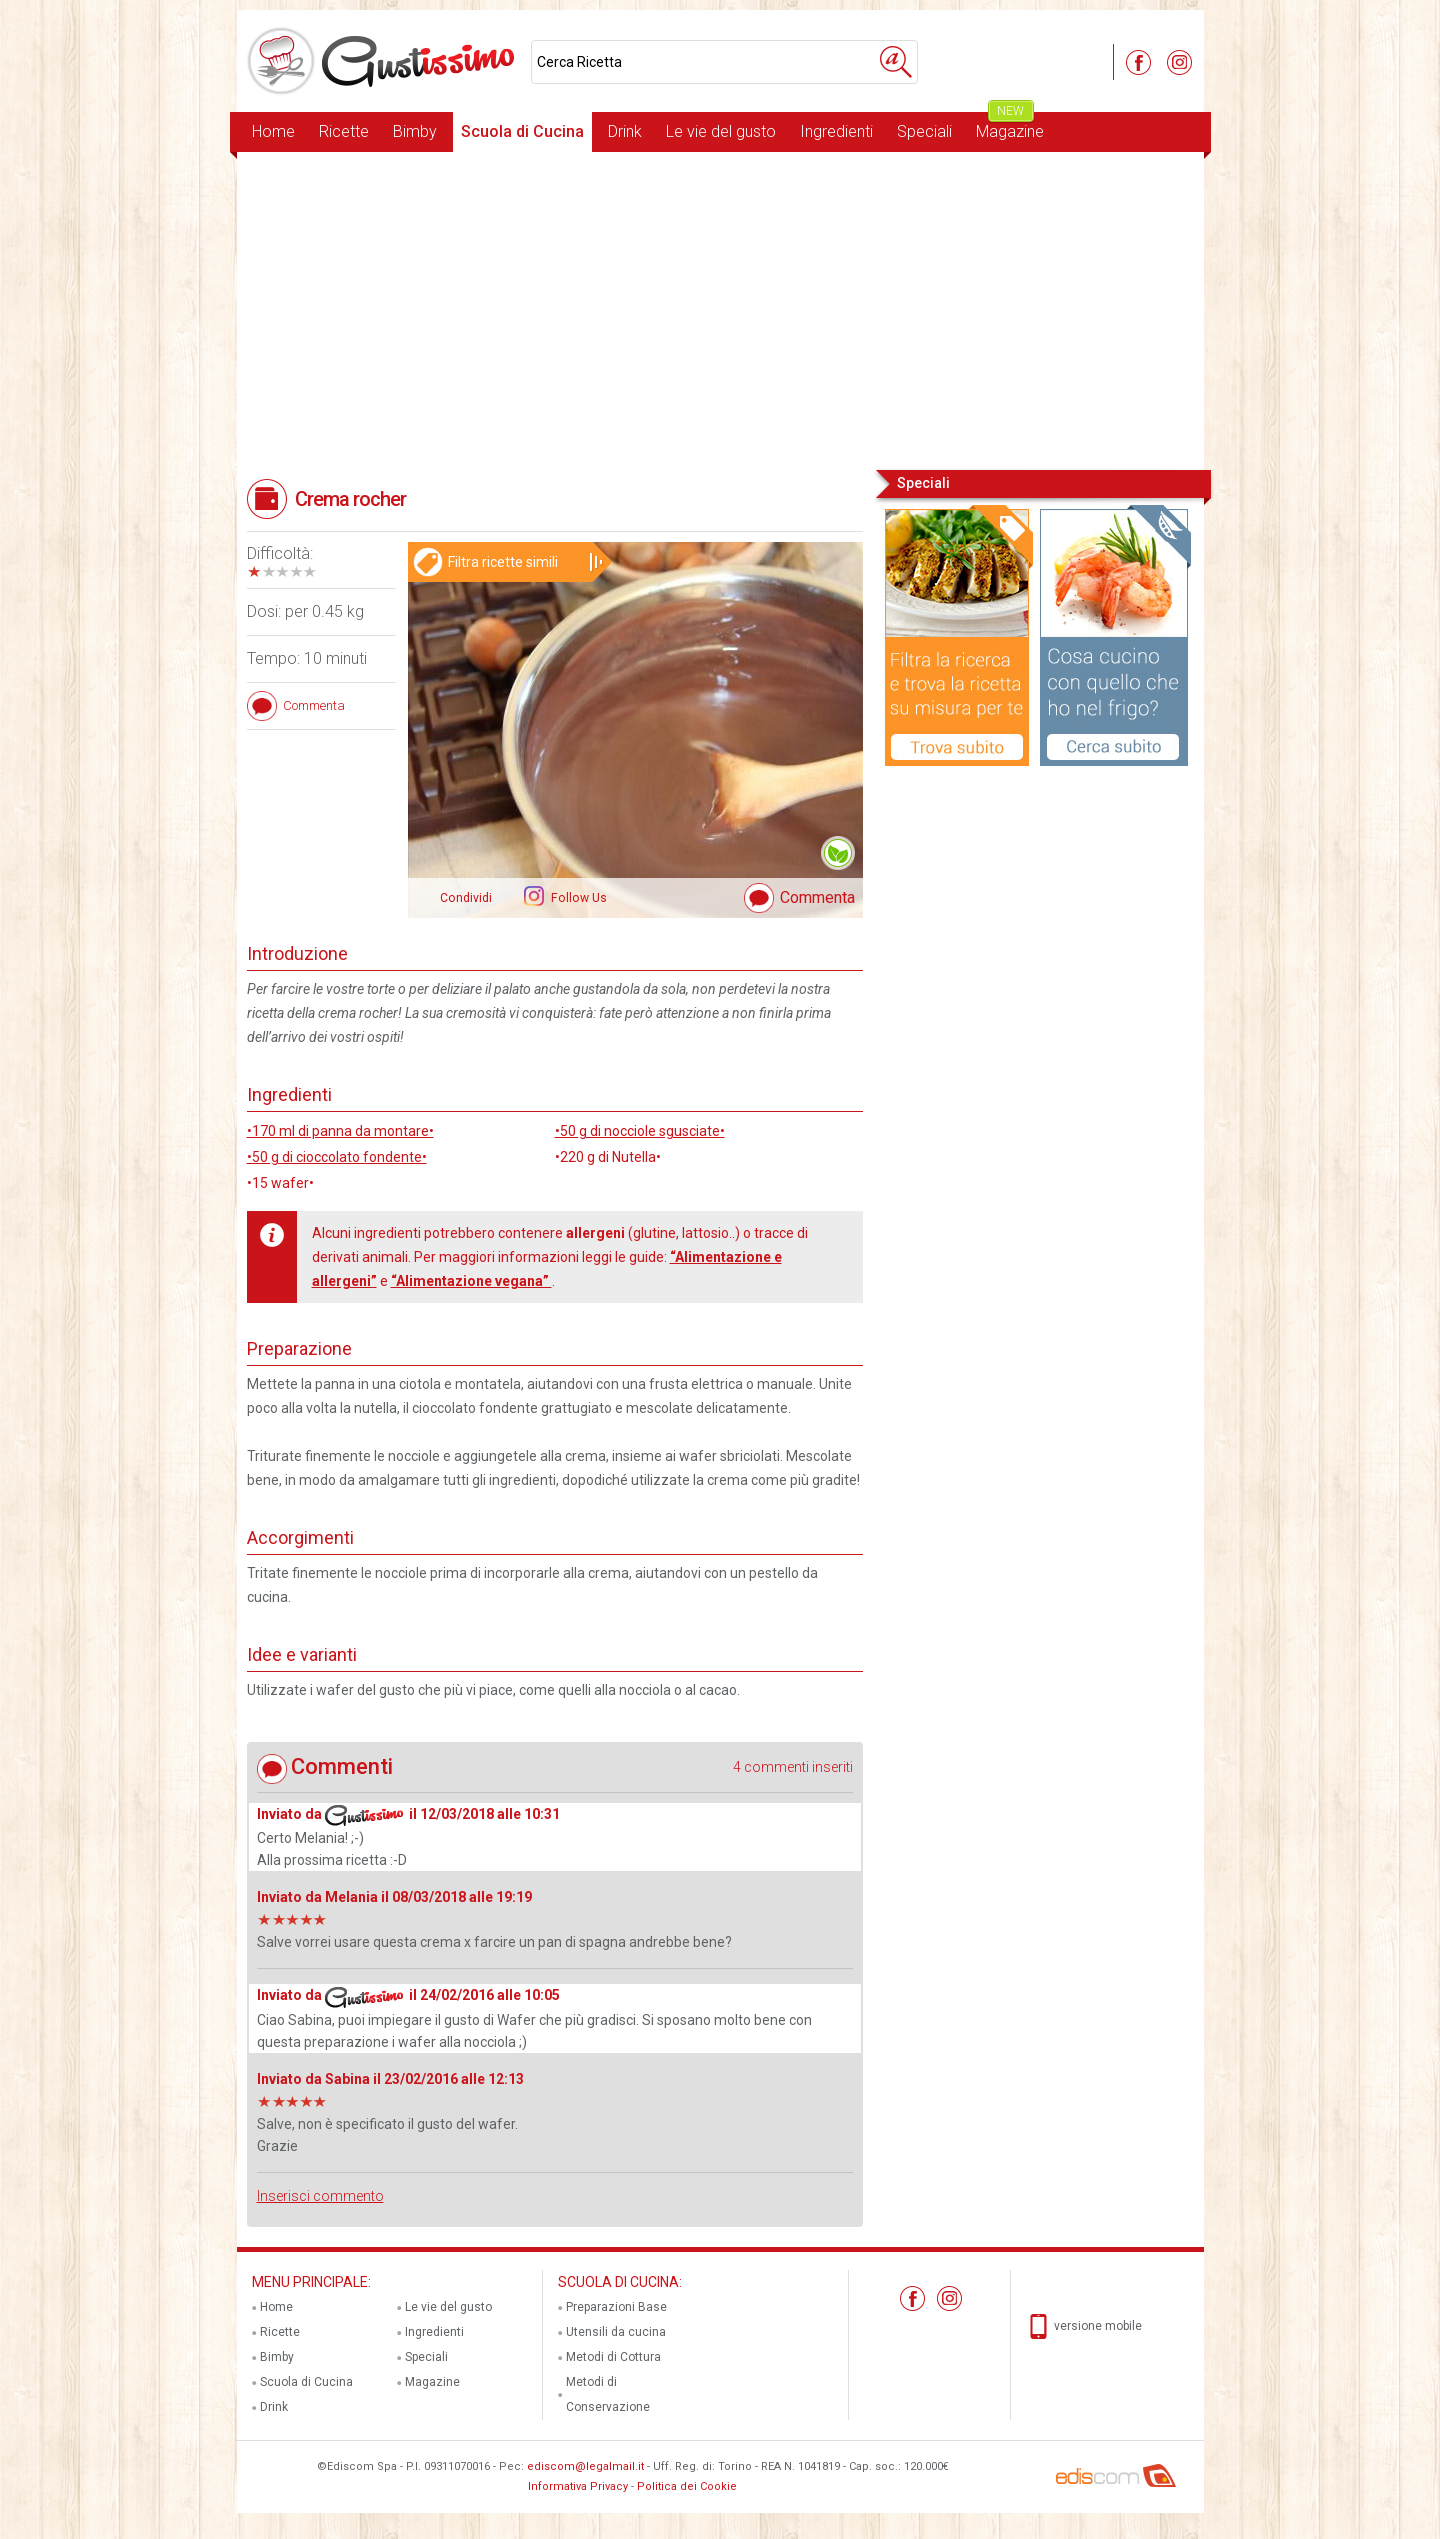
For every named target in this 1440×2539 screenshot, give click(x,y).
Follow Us (577, 898)
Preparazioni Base (616, 2307)
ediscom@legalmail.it (585, 2466)
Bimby (415, 131)
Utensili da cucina (616, 2332)
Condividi (466, 898)
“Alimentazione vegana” (471, 1281)
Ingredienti (836, 131)
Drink (625, 131)
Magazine (1010, 126)
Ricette (344, 131)
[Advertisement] (720, 309)
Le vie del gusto (721, 131)
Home (273, 131)
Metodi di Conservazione (608, 2394)
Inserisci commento (320, 2196)
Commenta (817, 897)
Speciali (924, 131)
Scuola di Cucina (522, 131)
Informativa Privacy (578, 2486)
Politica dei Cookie (687, 2486)
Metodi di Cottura (613, 2357)
